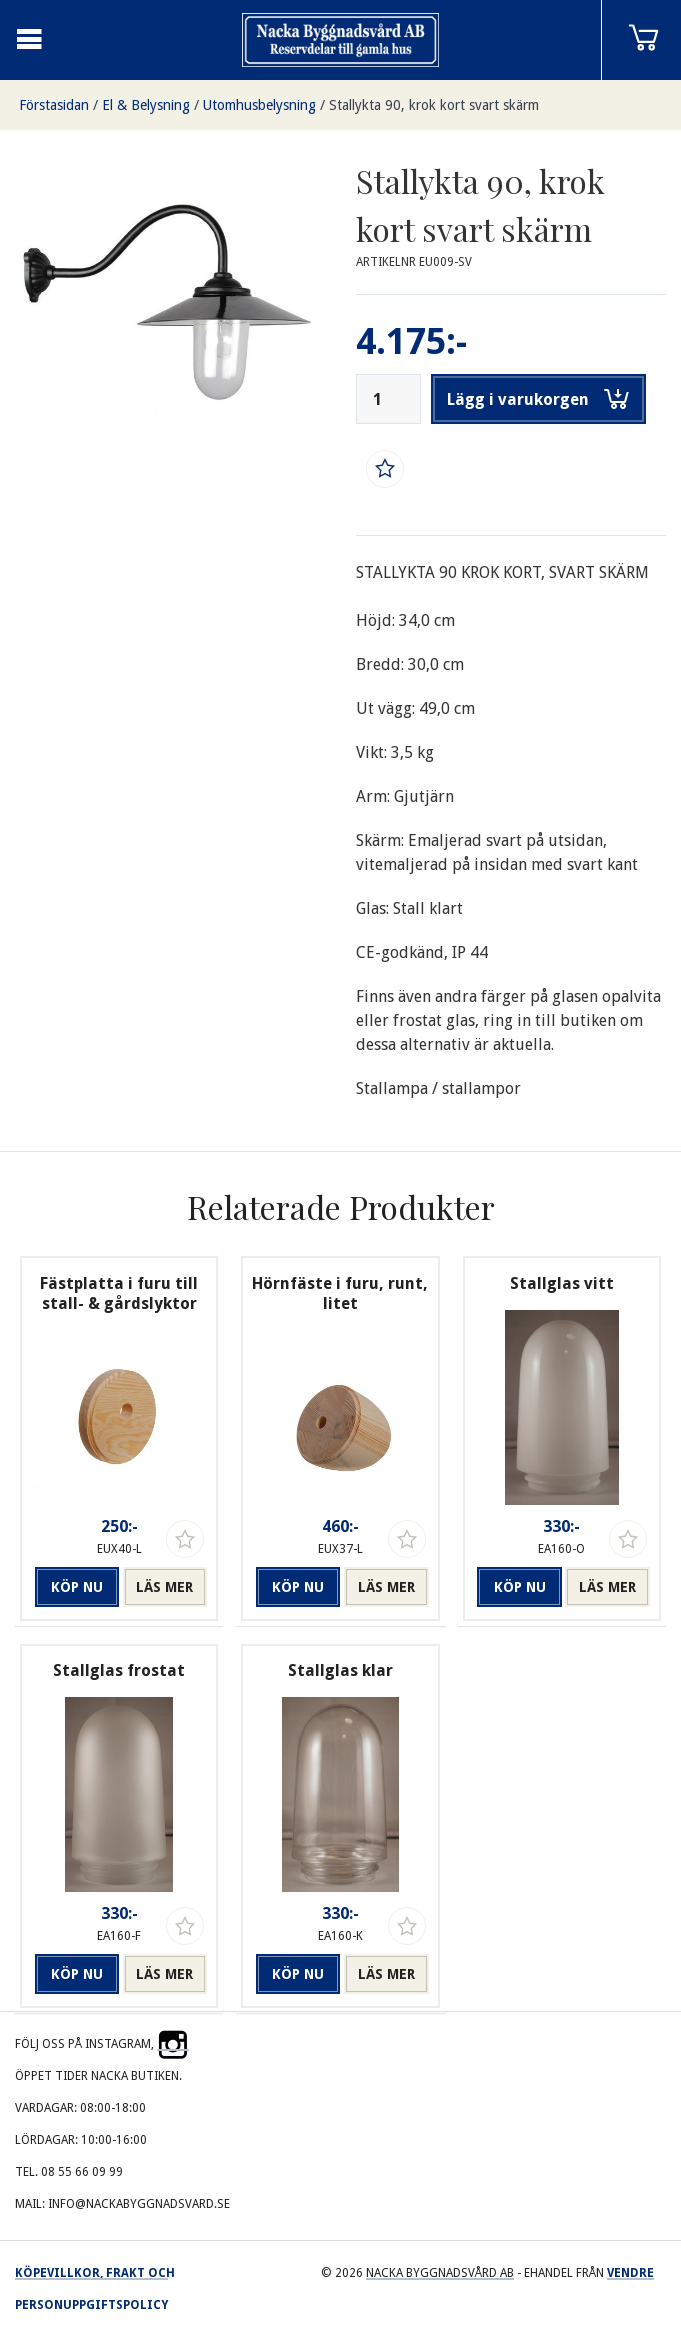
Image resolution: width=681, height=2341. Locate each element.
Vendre (630, 2273)
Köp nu (77, 1587)
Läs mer (164, 1587)
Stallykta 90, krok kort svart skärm (434, 105)
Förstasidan (54, 105)
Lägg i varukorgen (538, 399)
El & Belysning (146, 105)
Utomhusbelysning (259, 105)
